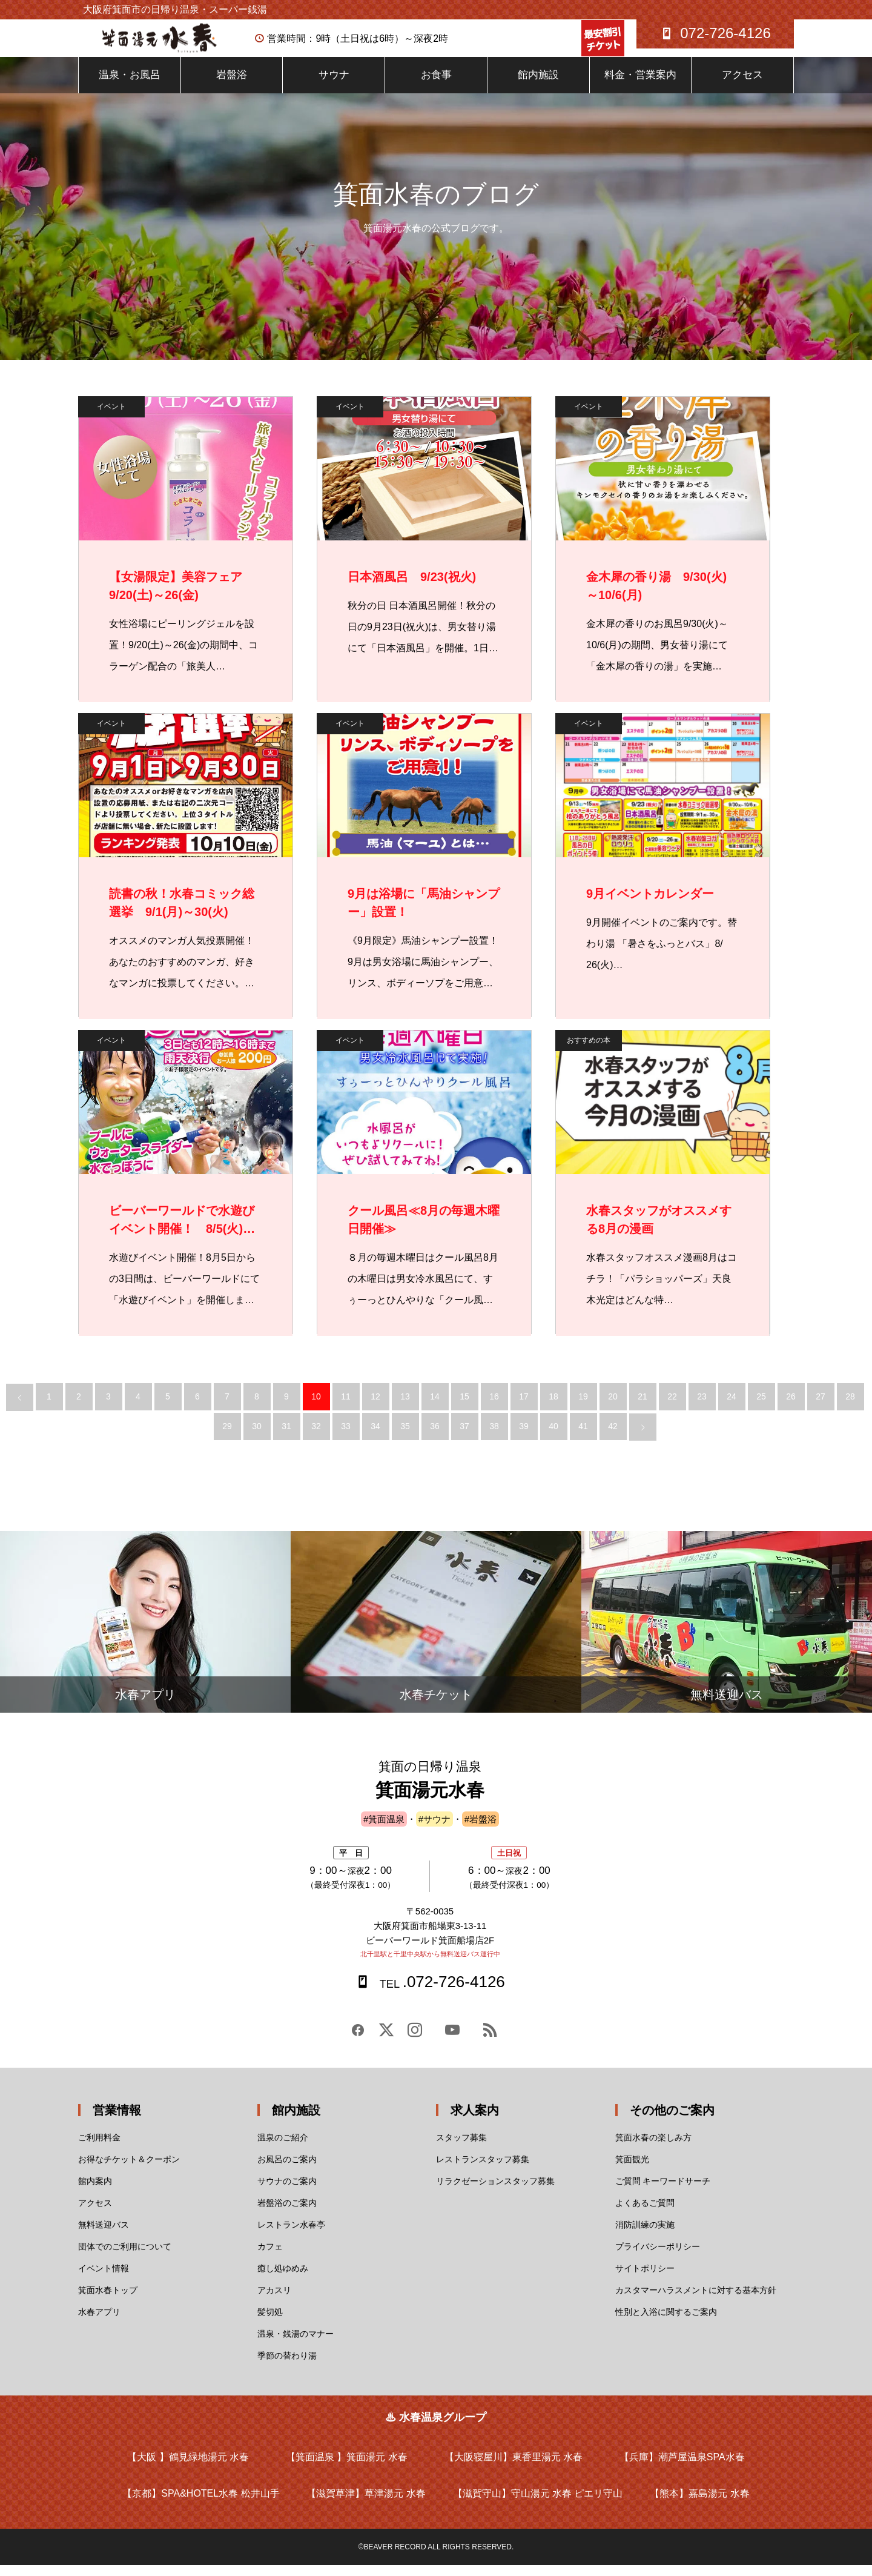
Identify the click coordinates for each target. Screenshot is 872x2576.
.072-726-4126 (441, 1992)
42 (613, 1437)
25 (761, 1407)
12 (375, 1407)
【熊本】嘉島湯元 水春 (699, 2504)
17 (524, 1407)
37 (464, 1437)
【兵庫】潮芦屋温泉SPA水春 (682, 2468)
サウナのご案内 (287, 2192)
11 (346, 1407)
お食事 (436, 85)
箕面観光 (632, 2170)
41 (583, 1437)
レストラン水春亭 (291, 2235)
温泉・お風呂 (129, 85)
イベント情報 (103, 2279)
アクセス (742, 85)
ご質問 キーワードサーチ (663, 2192)
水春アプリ (99, 2323)
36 (435, 1437)
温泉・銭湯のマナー (295, 2344)
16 (494, 1407)
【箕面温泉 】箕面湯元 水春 (347, 2468)
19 (583, 1407)
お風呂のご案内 (287, 2170)
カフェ (270, 2257)
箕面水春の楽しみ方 (653, 2148)
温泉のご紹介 (282, 2148)
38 (494, 1437)
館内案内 (95, 2192)
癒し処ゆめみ (282, 2279)
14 (435, 1407)
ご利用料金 (99, 2148)
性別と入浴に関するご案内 (666, 2323)
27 (820, 1407)
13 (405, 1407)
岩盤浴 (231, 85)
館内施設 (538, 85)
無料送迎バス (103, 2235)
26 (791, 1407)
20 (613, 1407)
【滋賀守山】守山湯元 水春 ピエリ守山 (538, 2504)
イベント (111, 417)
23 (702, 1407)
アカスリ (274, 2301)
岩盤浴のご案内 (287, 2214)
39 (524, 1437)
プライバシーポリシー (657, 2257)
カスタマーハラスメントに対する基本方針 (695, 2301)
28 (850, 1407)
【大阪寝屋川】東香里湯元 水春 (513, 2468)
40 (553, 1437)
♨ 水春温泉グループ (435, 2428)
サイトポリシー (645, 2279)
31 (286, 1437)
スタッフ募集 (461, 2148)
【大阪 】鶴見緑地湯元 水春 (188, 2468)
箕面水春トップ (107, 2301)
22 (672, 1407)
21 (642, 1407)
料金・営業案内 (640, 85)
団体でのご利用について (124, 2257)
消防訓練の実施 (645, 2235)
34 (375, 1437)
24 (731, 1407)
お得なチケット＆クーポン (129, 2170)
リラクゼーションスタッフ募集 (495, 2192)
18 (553, 1407)
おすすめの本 (588, 1051)
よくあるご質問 (645, 2214)
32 (316, 1437)
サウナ (334, 85)
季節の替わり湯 (287, 2366)
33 (346, 1437)
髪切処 (270, 2323)
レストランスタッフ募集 (482, 2170)
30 (257, 1437)
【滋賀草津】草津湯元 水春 (365, 2504)
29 (227, 1437)
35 (405, 1437)
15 (464, 1407)
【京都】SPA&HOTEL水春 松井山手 (200, 2504)
